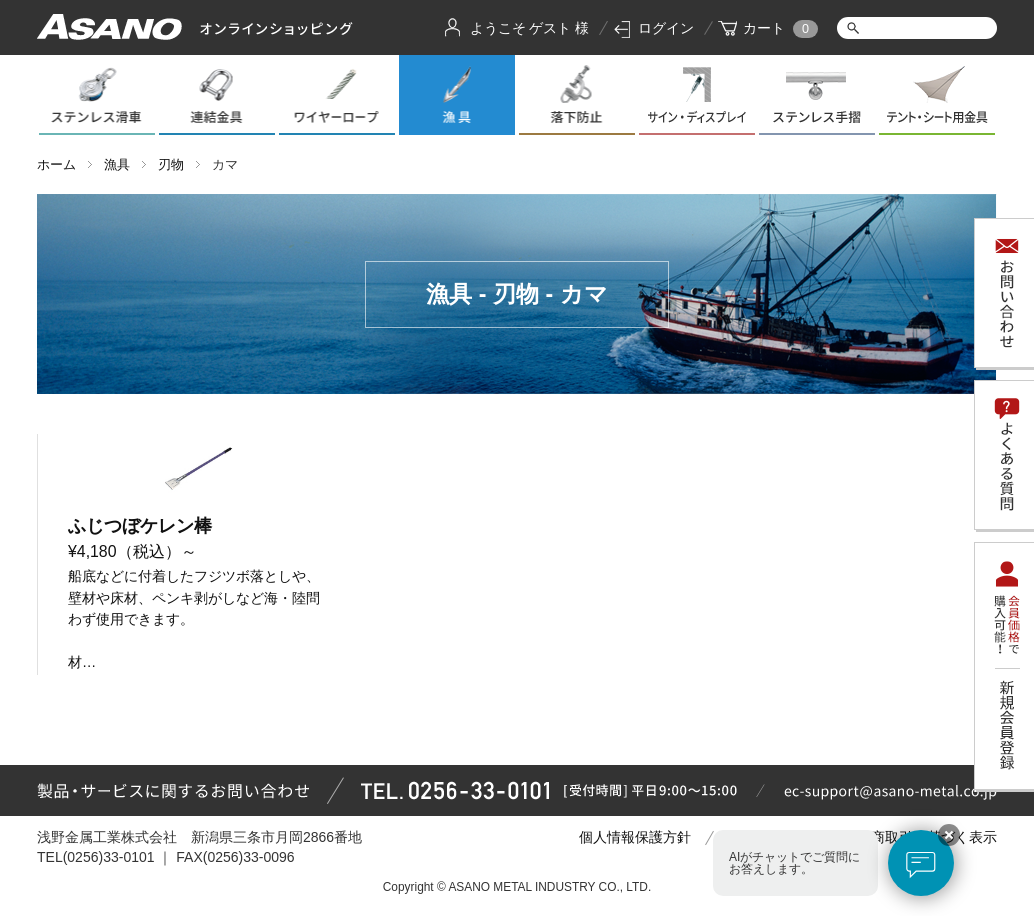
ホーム (56, 164)
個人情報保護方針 (635, 837)
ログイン (666, 28)
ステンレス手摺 (817, 95)
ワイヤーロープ (337, 95)
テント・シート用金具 (937, 95)
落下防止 (577, 95)
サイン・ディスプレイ (697, 95)
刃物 (171, 164)
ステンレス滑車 (97, 95)
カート (764, 28)
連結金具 (217, 95)
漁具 (457, 95)
